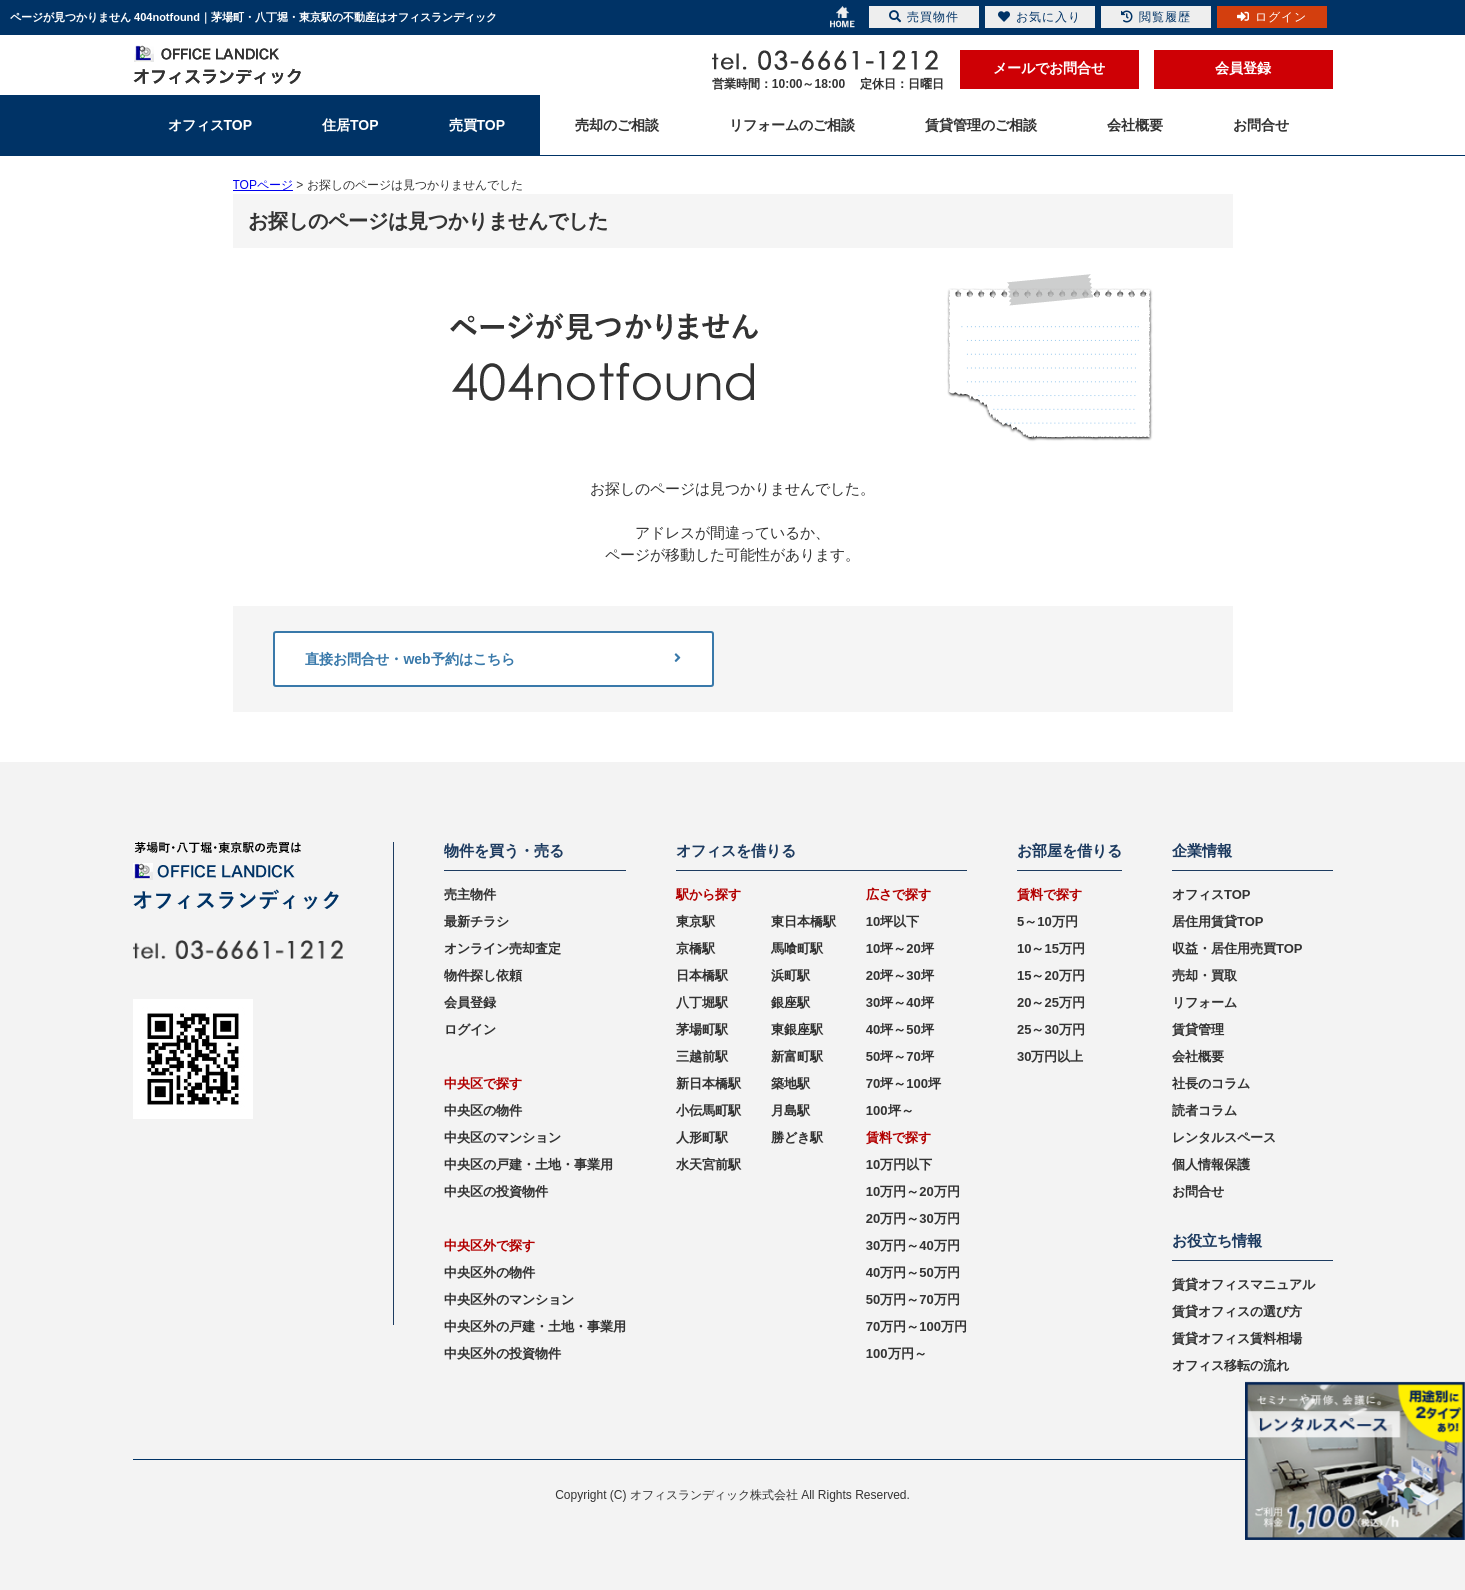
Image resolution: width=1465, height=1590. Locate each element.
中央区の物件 (483, 1110)
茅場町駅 (702, 1029)
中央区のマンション (502, 1137)
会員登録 (1243, 68)
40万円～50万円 (913, 1272)
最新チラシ (476, 921)
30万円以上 (1050, 1056)
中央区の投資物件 (496, 1191)
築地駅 (790, 1083)
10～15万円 (1051, 948)
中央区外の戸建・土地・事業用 (535, 1326)
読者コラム (1204, 1110)
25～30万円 (1051, 1029)
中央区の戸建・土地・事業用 (528, 1164)
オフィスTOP (1211, 894)
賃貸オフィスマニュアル (1243, 1284)
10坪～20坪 (900, 948)
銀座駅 (790, 1002)
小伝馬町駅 (708, 1110)
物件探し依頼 (483, 975)
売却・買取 (1204, 975)
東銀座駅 (797, 1029)
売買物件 (924, 17)
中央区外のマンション (509, 1299)
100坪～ (890, 1110)
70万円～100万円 (916, 1326)
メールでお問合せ (1049, 68)
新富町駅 (797, 1056)
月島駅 (790, 1110)
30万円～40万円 (913, 1245)
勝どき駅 (797, 1137)
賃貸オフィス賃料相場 (1237, 1338)
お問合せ (1198, 1191)
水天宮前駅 (708, 1164)
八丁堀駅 (702, 1002)
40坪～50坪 (900, 1029)
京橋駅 (695, 948)
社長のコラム (1211, 1083)
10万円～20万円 (913, 1191)
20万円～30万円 (913, 1218)
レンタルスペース (1224, 1137)
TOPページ (263, 185)
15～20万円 (1051, 975)
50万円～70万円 (913, 1299)
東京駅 (695, 921)
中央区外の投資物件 (502, 1353)
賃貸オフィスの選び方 (1237, 1311)
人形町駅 (702, 1137)
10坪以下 (892, 921)
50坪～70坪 (900, 1056)
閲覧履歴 (1156, 17)
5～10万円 (1047, 921)
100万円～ (896, 1353)
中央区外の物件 (489, 1272)
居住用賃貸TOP (1218, 921)
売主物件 (470, 894)
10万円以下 (899, 1164)
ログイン (470, 1029)
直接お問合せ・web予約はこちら (493, 659)
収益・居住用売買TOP (1237, 948)
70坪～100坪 (903, 1083)
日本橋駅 (702, 975)
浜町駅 (790, 975)
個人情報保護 (1211, 1164)
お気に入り (1039, 17)
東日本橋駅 (803, 921)
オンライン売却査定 (502, 948)
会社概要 (1198, 1056)
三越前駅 (702, 1056)
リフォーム (1204, 1002)
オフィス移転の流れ (1230, 1365)
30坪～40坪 (900, 1002)
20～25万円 (1051, 1002)
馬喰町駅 (797, 948)
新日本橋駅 (708, 1083)
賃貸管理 (1198, 1029)
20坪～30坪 (900, 975)
